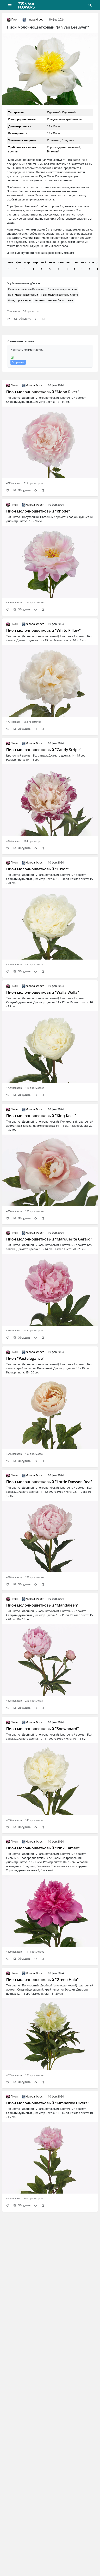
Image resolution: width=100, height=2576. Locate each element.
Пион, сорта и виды (19, 300)
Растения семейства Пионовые (26, 289)
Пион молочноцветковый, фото (59, 294)
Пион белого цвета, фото (62, 289)
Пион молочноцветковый (23, 294)
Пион (12, 19)
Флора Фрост (33, 19)
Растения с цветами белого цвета (53, 300)
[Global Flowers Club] (27, 5)
